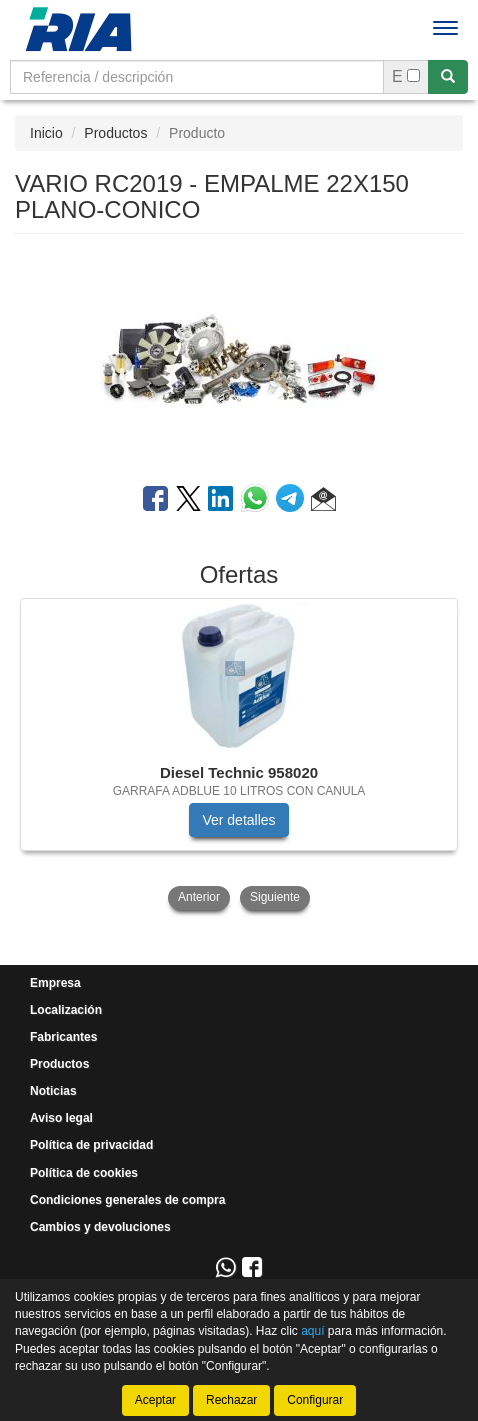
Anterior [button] (199, 897)
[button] (323, 502)
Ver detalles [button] (238, 820)
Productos (115, 133)
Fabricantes (63, 1037)
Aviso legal (61, 1118)
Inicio (46, 133)
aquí (312, 1331)
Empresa (55, 983)
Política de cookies (84, 1173)
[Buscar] (448, 77)
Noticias (53, 1091)
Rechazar (231, 1400)
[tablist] (239, 756)
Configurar (315, 1400)
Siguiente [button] (275, 897)
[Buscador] (197, 77)
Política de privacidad (91, 1145)
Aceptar (155, 1400)
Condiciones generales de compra (127, 1200)
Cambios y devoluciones (100, 1227)
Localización (66, 1010)
